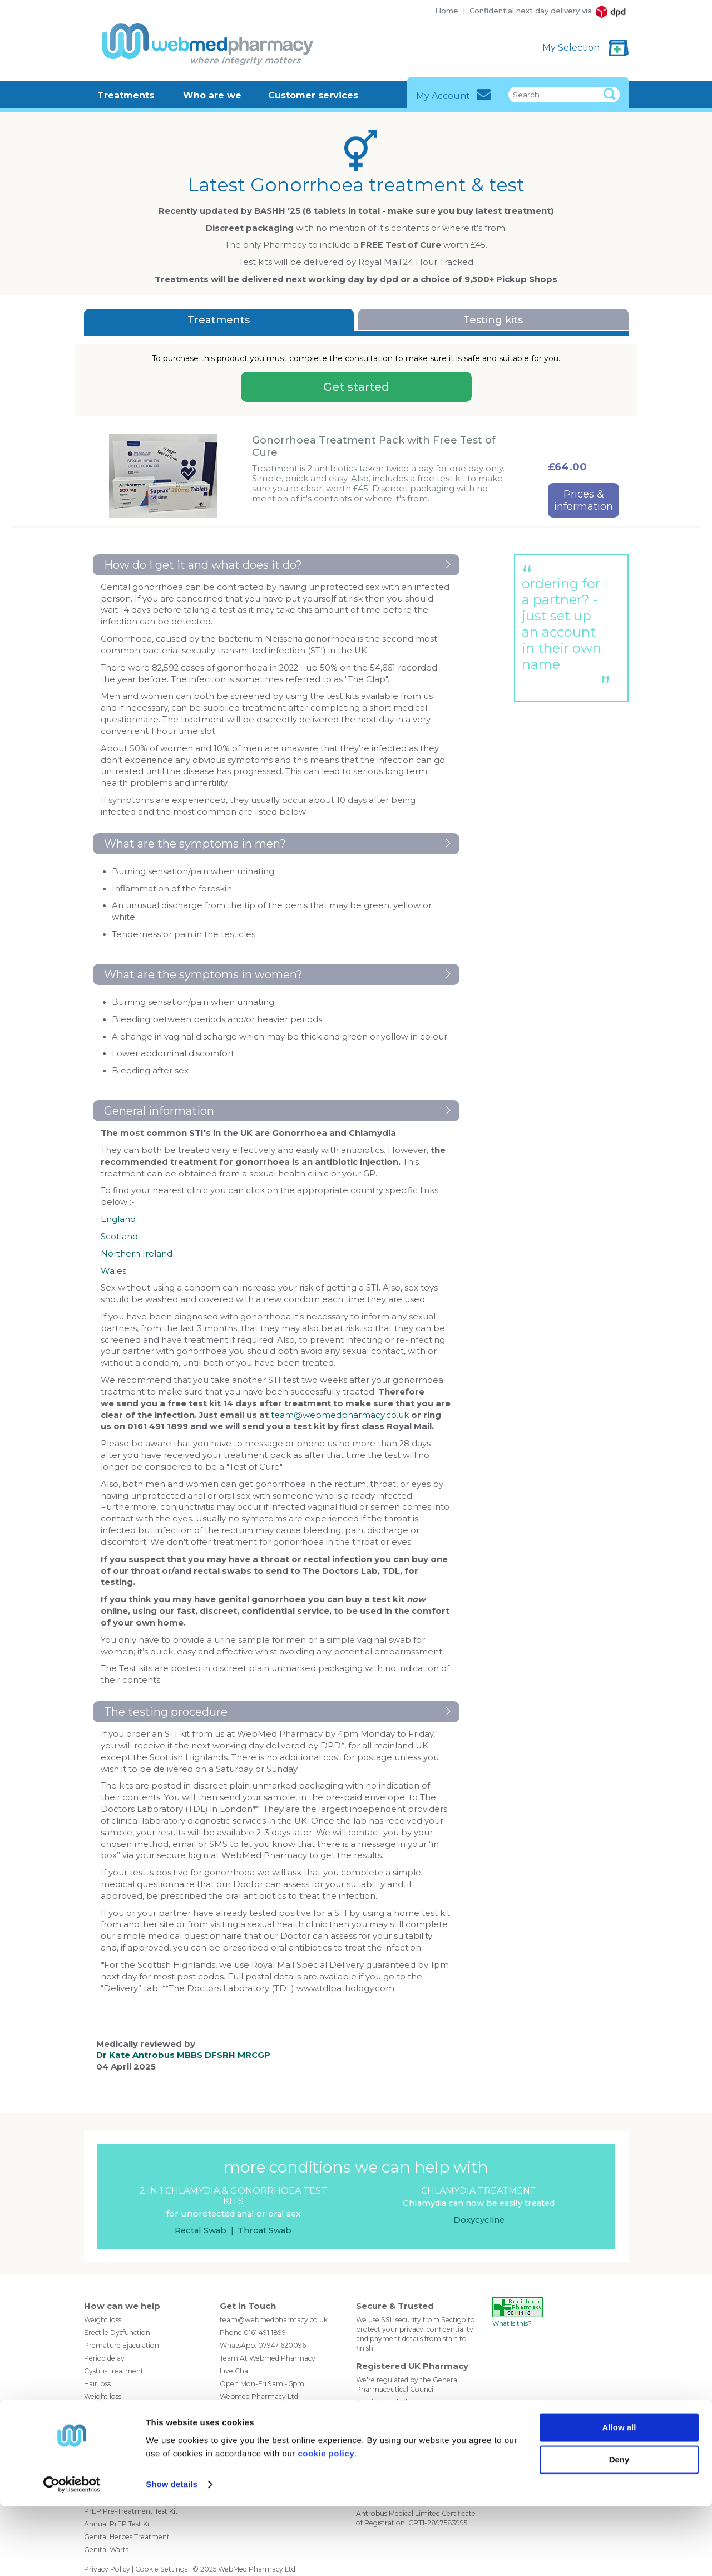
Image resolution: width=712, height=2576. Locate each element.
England (118, 1219)
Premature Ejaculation (121, 2345)
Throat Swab (264, 2230)
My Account (454, 94)
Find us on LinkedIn (268, 2463)
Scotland (119, 1237)
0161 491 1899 (265, 2332)
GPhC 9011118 (378, 2411)
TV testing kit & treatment (126, 2447)
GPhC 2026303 (381, 2443)
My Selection (572, 47)
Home (446, 10)
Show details (171, 2554)
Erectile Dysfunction (117, 2332)
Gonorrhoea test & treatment (132, 2434)
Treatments (125, 95)
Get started (356, 386)
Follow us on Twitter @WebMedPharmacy (228, 2463)
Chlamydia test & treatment (130, 2422)
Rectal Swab (200, 2230)
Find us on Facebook (248, 2463)
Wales (113, 1271)
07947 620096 (282, 2345)
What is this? (512, 2323)
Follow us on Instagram (288, 2463)
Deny (619, 2529)
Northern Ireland (136, 1254)
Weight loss (102, 2320)
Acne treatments (112, 2409)
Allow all (619, 2497)
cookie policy (326, 2523)
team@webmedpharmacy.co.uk (340, 1415)
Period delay (104, 2358)
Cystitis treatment (114, 2371)
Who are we (212, 95)
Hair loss (97, 2384)
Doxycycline (479, 2220)
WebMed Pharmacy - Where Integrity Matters (204, 44)
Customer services (313, 95)
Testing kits (493, 320)
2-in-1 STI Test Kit (111, 2460)
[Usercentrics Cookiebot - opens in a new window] (72, 2554)
